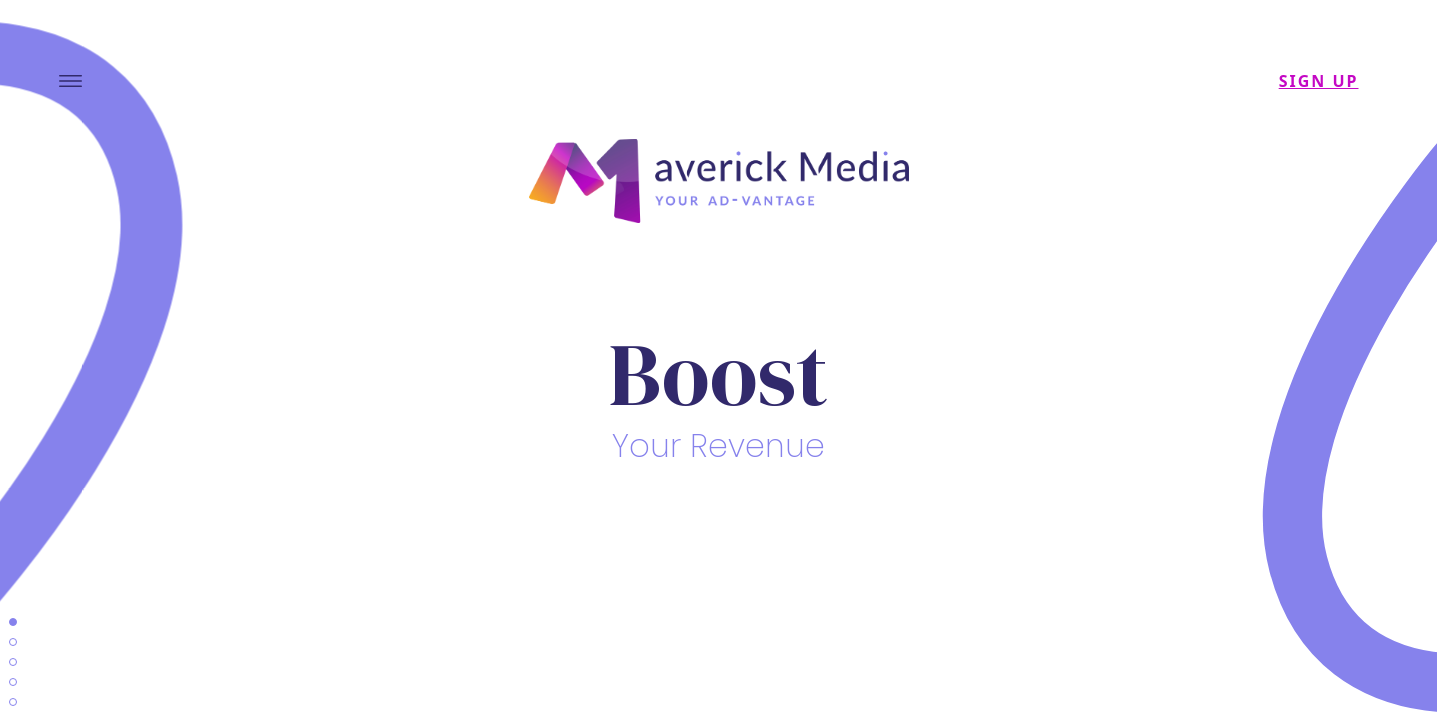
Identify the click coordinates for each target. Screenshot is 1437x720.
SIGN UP (1319, 81)
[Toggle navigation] (70, 81)
